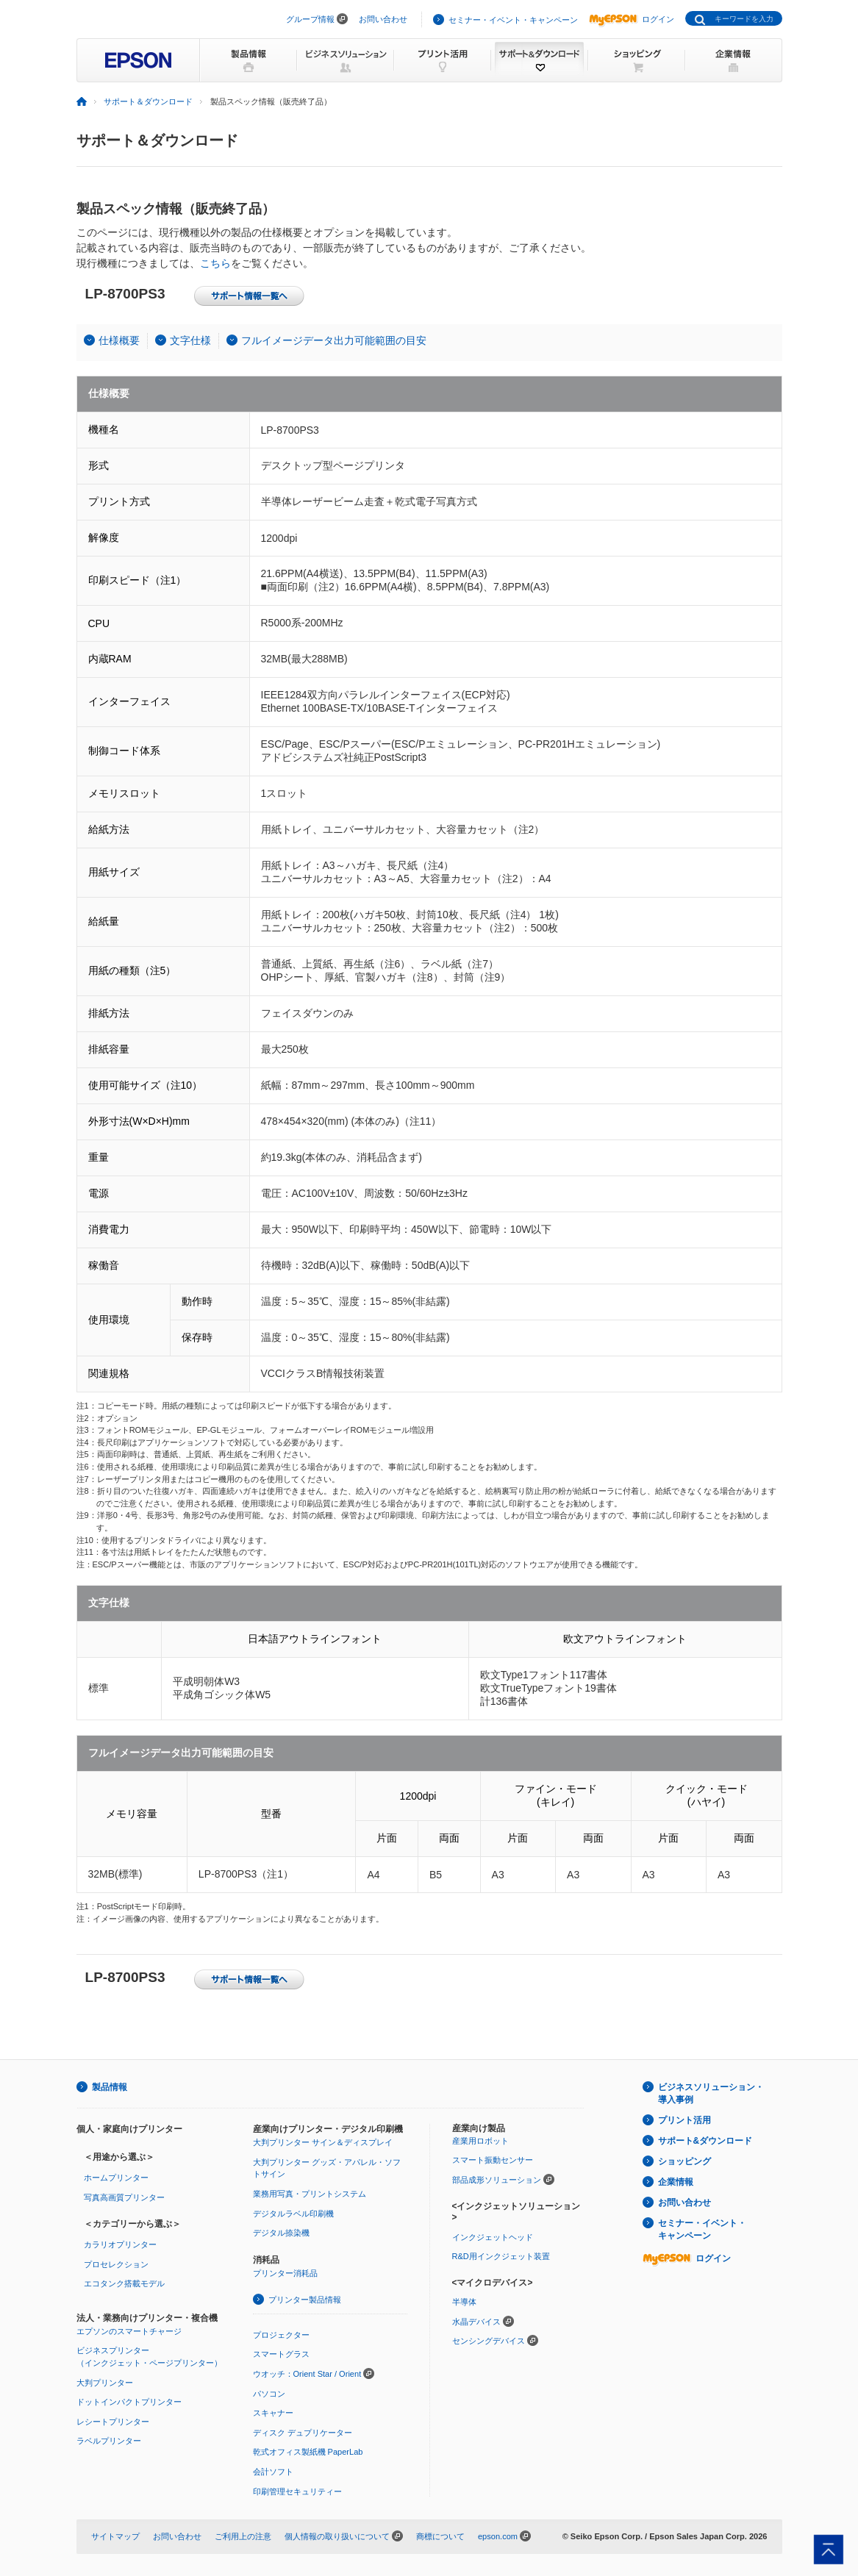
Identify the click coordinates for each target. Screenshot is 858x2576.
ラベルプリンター (108, 2440)
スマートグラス (281, 2354)
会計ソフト (273, 2471)
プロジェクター (281, 2334)
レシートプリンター (112, 2421)
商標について (440, 2536)
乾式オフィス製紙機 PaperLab (308, 2451)
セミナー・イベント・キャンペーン (513, 19)
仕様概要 (119, 340)
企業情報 (675, 2182)
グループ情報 (310, 19)
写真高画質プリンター (124, 2197)
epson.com (498, 2536)
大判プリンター (104, 2382)
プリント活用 (684, 2120)
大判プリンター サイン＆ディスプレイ (323, 2142)
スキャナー (273, 2412)
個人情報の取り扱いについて (337, 2536)
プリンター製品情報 (304, 2299)
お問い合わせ (383, 19)
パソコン (269, 2393)
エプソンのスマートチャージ (129, 2331)
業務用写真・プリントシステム (309, 2193)
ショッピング (684, 2161)
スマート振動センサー (492, 2159)
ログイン (631, 19)
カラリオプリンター (120, 2244)
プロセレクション (116, 2264)
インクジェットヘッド (492, 2237)
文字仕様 (190, 340)
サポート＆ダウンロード (148, 101)
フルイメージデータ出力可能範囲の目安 (333, 340)
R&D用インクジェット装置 (501, 2256)
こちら (215, 263)
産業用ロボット (480, 2140)
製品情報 (109, 2087)
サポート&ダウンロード (705, 2141)
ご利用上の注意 (243, 2536)
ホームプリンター (116, 2177)
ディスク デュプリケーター (302, 2432)
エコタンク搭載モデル (124, 2283)
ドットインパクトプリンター (129, 2401)
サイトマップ (115, 2536)
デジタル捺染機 (281, 2232)
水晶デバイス (476, 2321)
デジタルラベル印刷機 (293, 2213)
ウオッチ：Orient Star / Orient (307, 2373)
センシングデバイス (488, 2340)
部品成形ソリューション (496, 2179)
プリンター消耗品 (285, 2273)
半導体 (464, 2301)
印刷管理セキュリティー (297, 2491)
